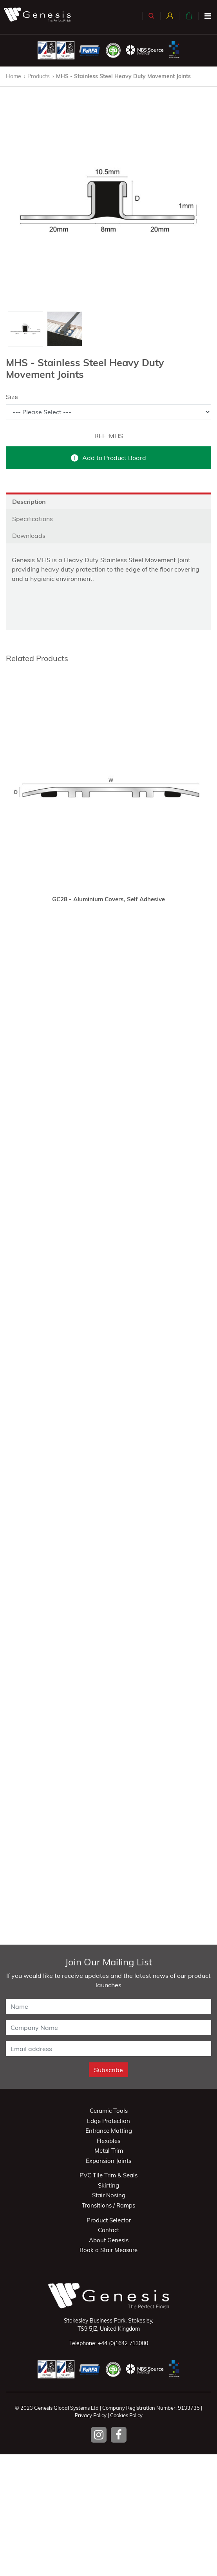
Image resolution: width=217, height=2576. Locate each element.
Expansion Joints (108, 2160)
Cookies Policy (126, 2415)
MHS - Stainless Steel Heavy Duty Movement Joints (123, 76)
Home (13, 76)
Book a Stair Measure (108, 2250)
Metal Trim (108, 2150)
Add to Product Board (108, 458)
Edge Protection (108, 2121)
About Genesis (108, 2240)
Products (38, 76)
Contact (108, 2230)
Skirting (108, 2185)
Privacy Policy (91, 2415)
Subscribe (108, 2070)
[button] (151, 16)
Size (12, 397)
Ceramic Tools (109, 2110)
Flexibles (108, 2141)
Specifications (32, 519)
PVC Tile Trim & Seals (108, 2175)
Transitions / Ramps (108, 2205)
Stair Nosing (108, 2195)
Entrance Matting (108, 2130)
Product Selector (109, 2220)
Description (29, 501)
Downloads (28, 535)
